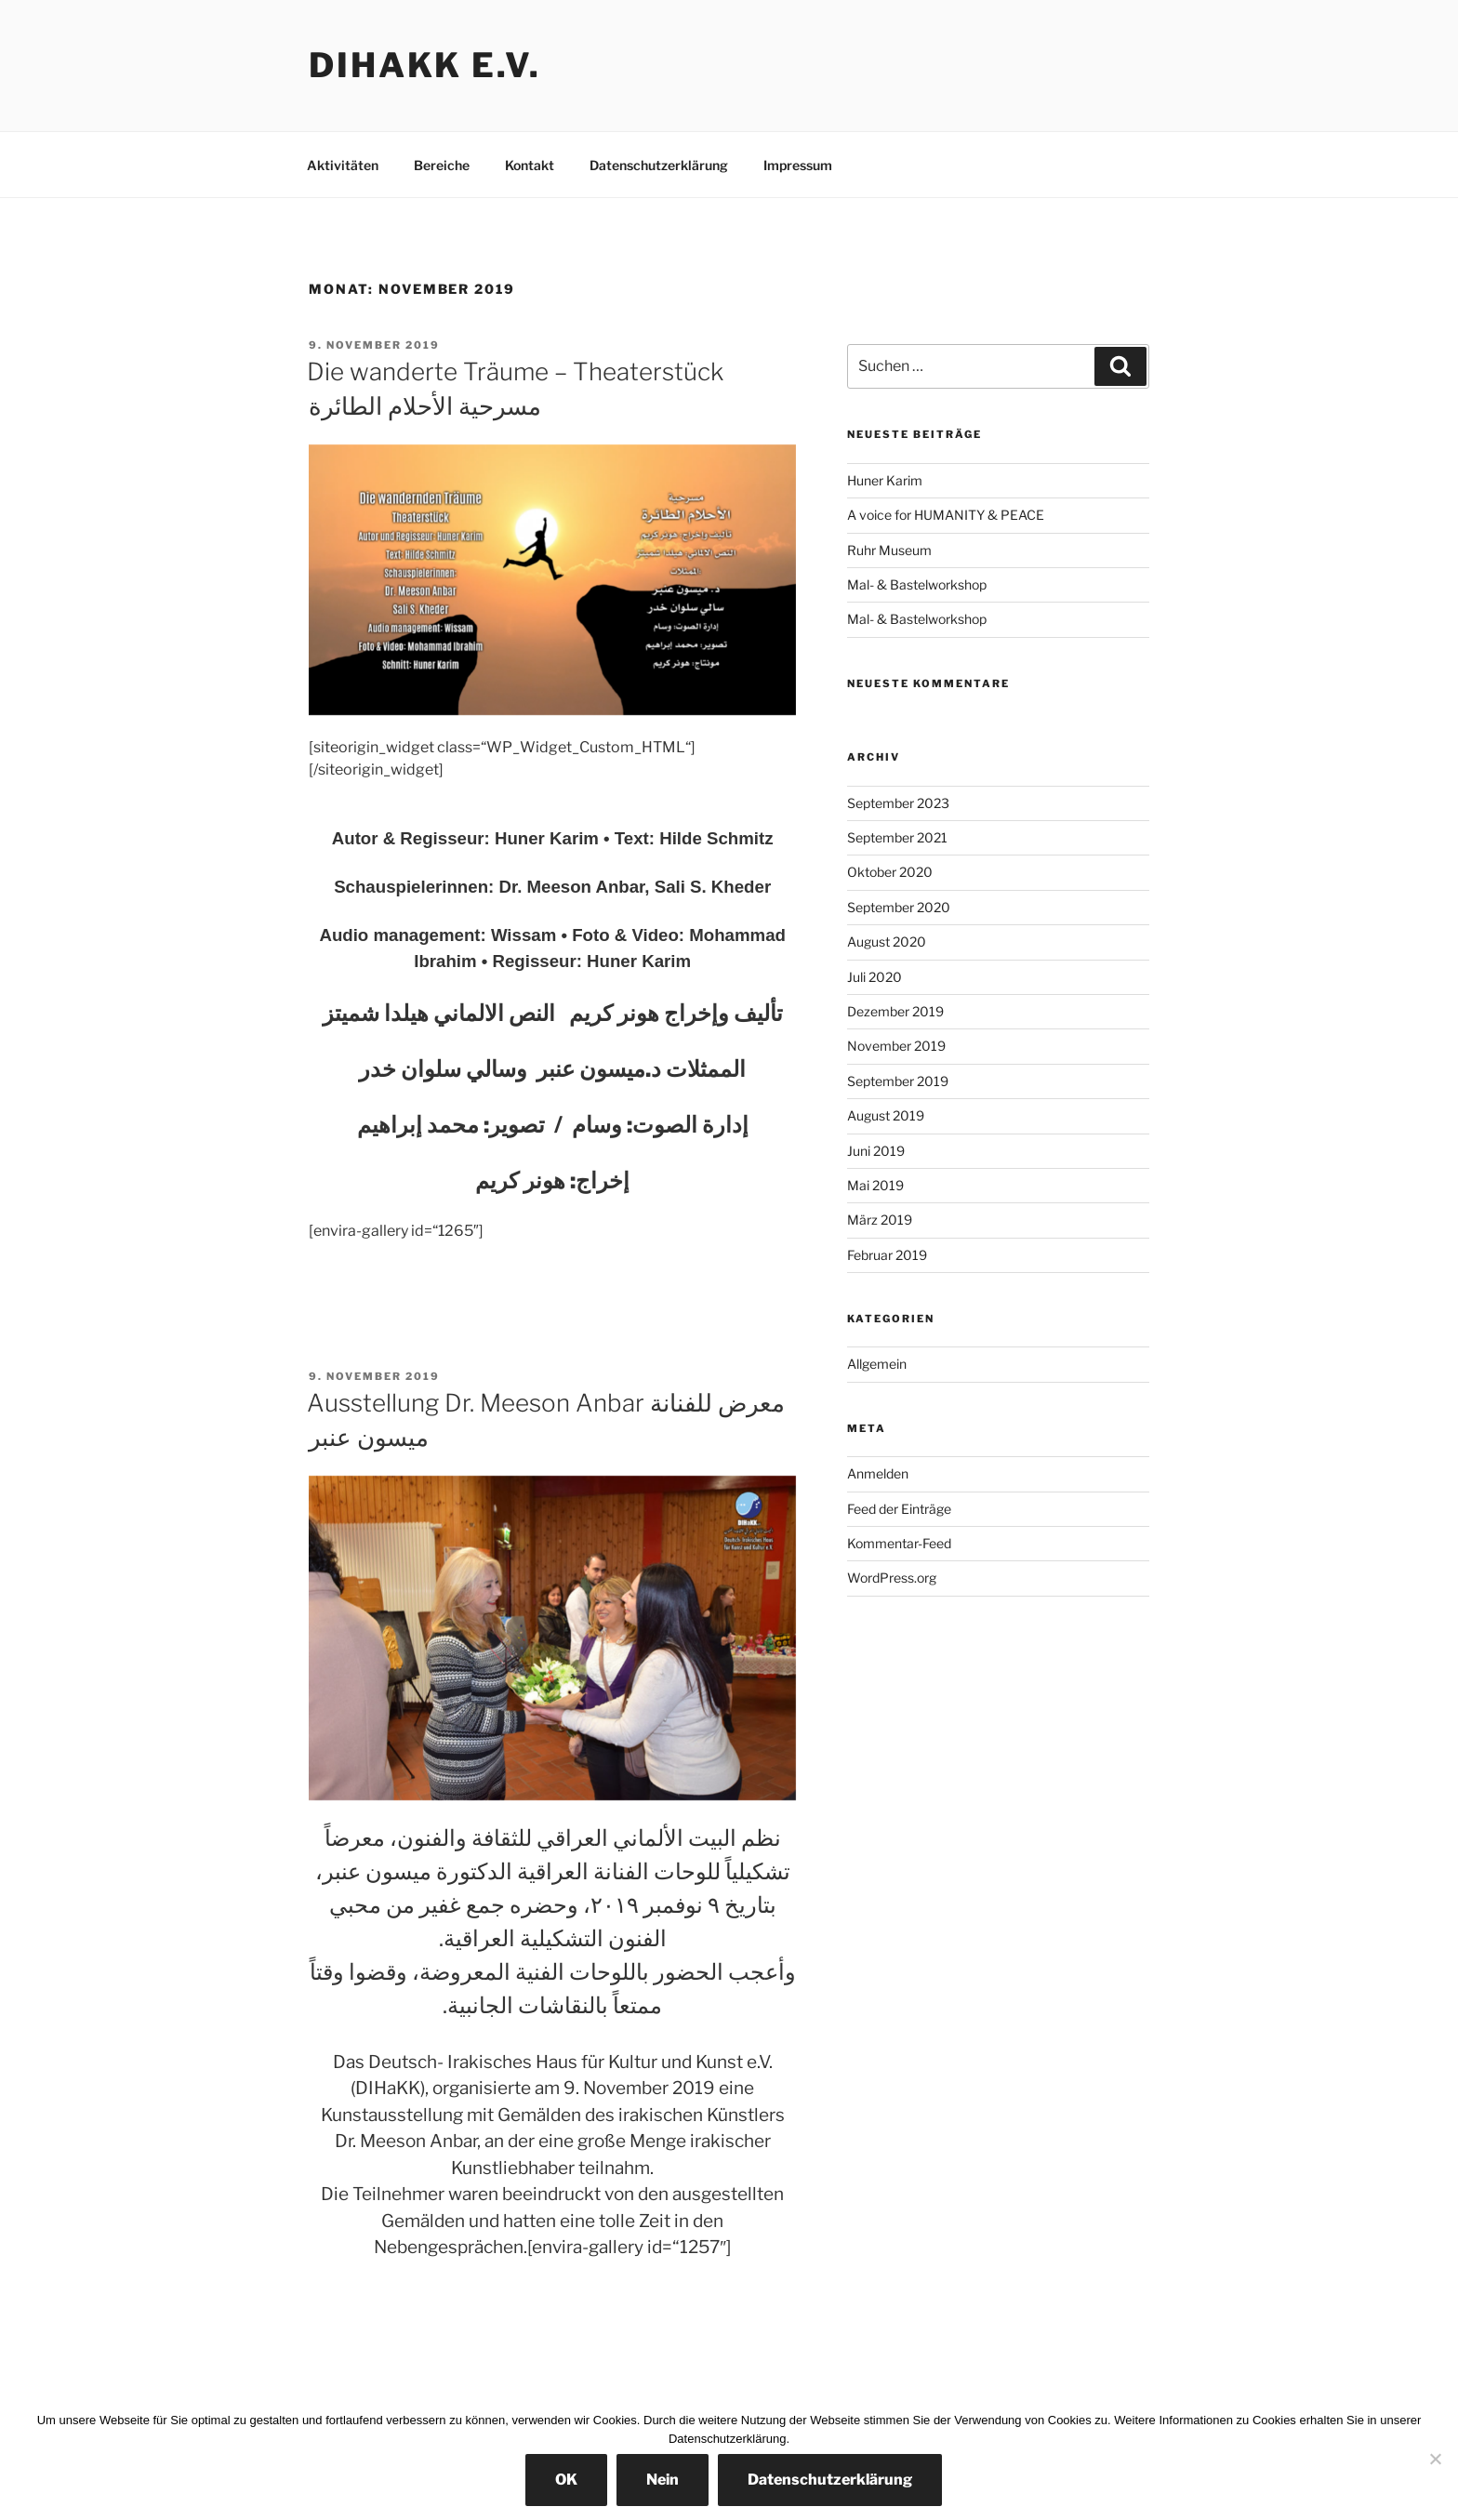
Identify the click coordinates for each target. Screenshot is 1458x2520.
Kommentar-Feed (899, 1543)
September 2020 (898, 907)
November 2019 (896, 1046)
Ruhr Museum (889, 550)
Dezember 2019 (895, 1011)
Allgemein (877, 1364)
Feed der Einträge (899, 1509)
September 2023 (898, 803)
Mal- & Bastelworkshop (917, 584)
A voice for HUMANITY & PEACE (945, 515)
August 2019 (885, 1115)
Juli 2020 (874, 977)
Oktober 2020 (890, 872)
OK (566, 2479)
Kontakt (529, 165)
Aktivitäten (342, 165)
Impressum (797, 165)
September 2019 (897, 1081)
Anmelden (877, 1473)
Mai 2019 (875, 1185)
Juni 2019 (876, 1151)
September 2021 (897, 837)
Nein (662, 2479)
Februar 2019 (887, 1255)
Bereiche (442, 165)
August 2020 (886, 941)
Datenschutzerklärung (659, 165)
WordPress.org (891, 1577)
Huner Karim (884, 480)
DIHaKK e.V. (425, 65)
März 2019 (879, 1219)
